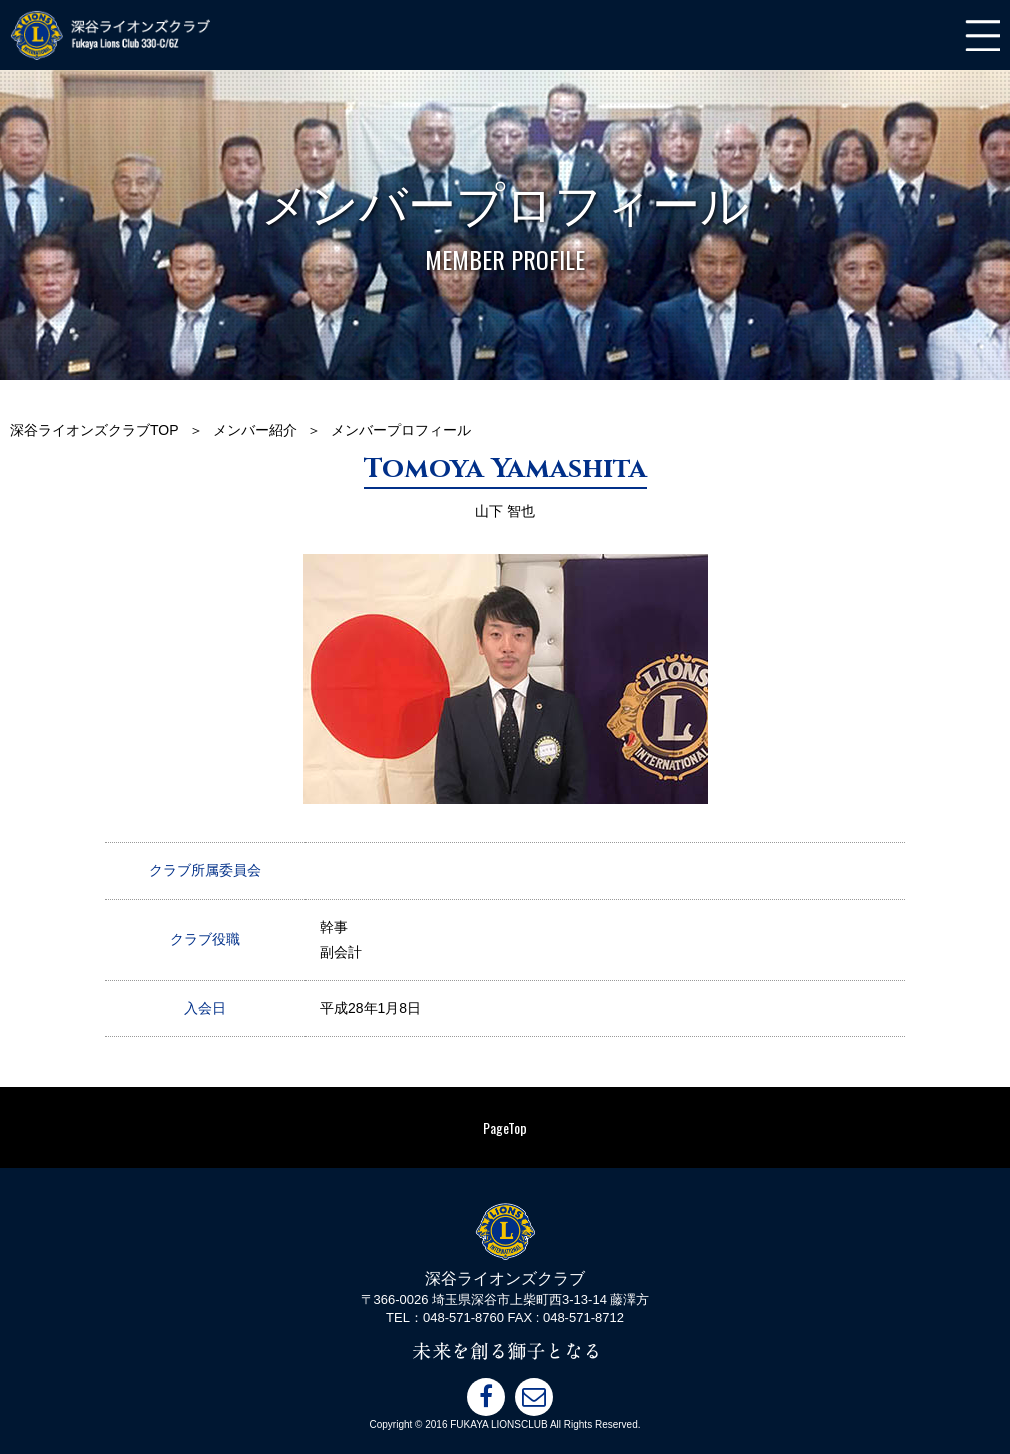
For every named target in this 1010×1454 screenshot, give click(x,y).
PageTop (505, 1127)
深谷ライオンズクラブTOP (94, 430)
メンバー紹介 (255, 430)
